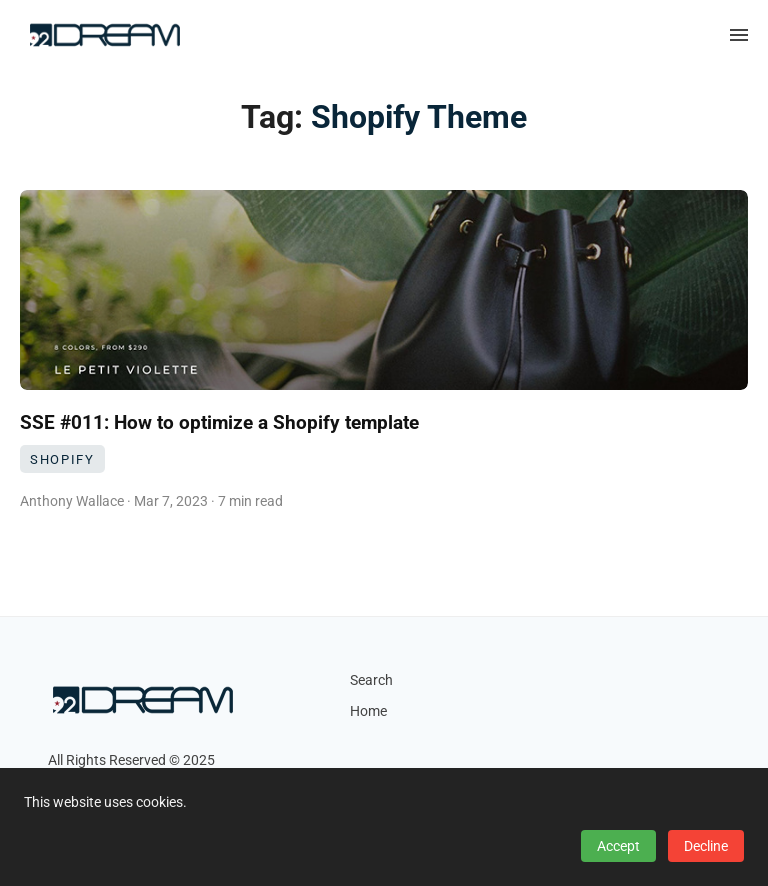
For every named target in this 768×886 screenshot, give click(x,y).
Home (368, 711)
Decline (706, 846)
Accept (618, 846)
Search (371, 680)
